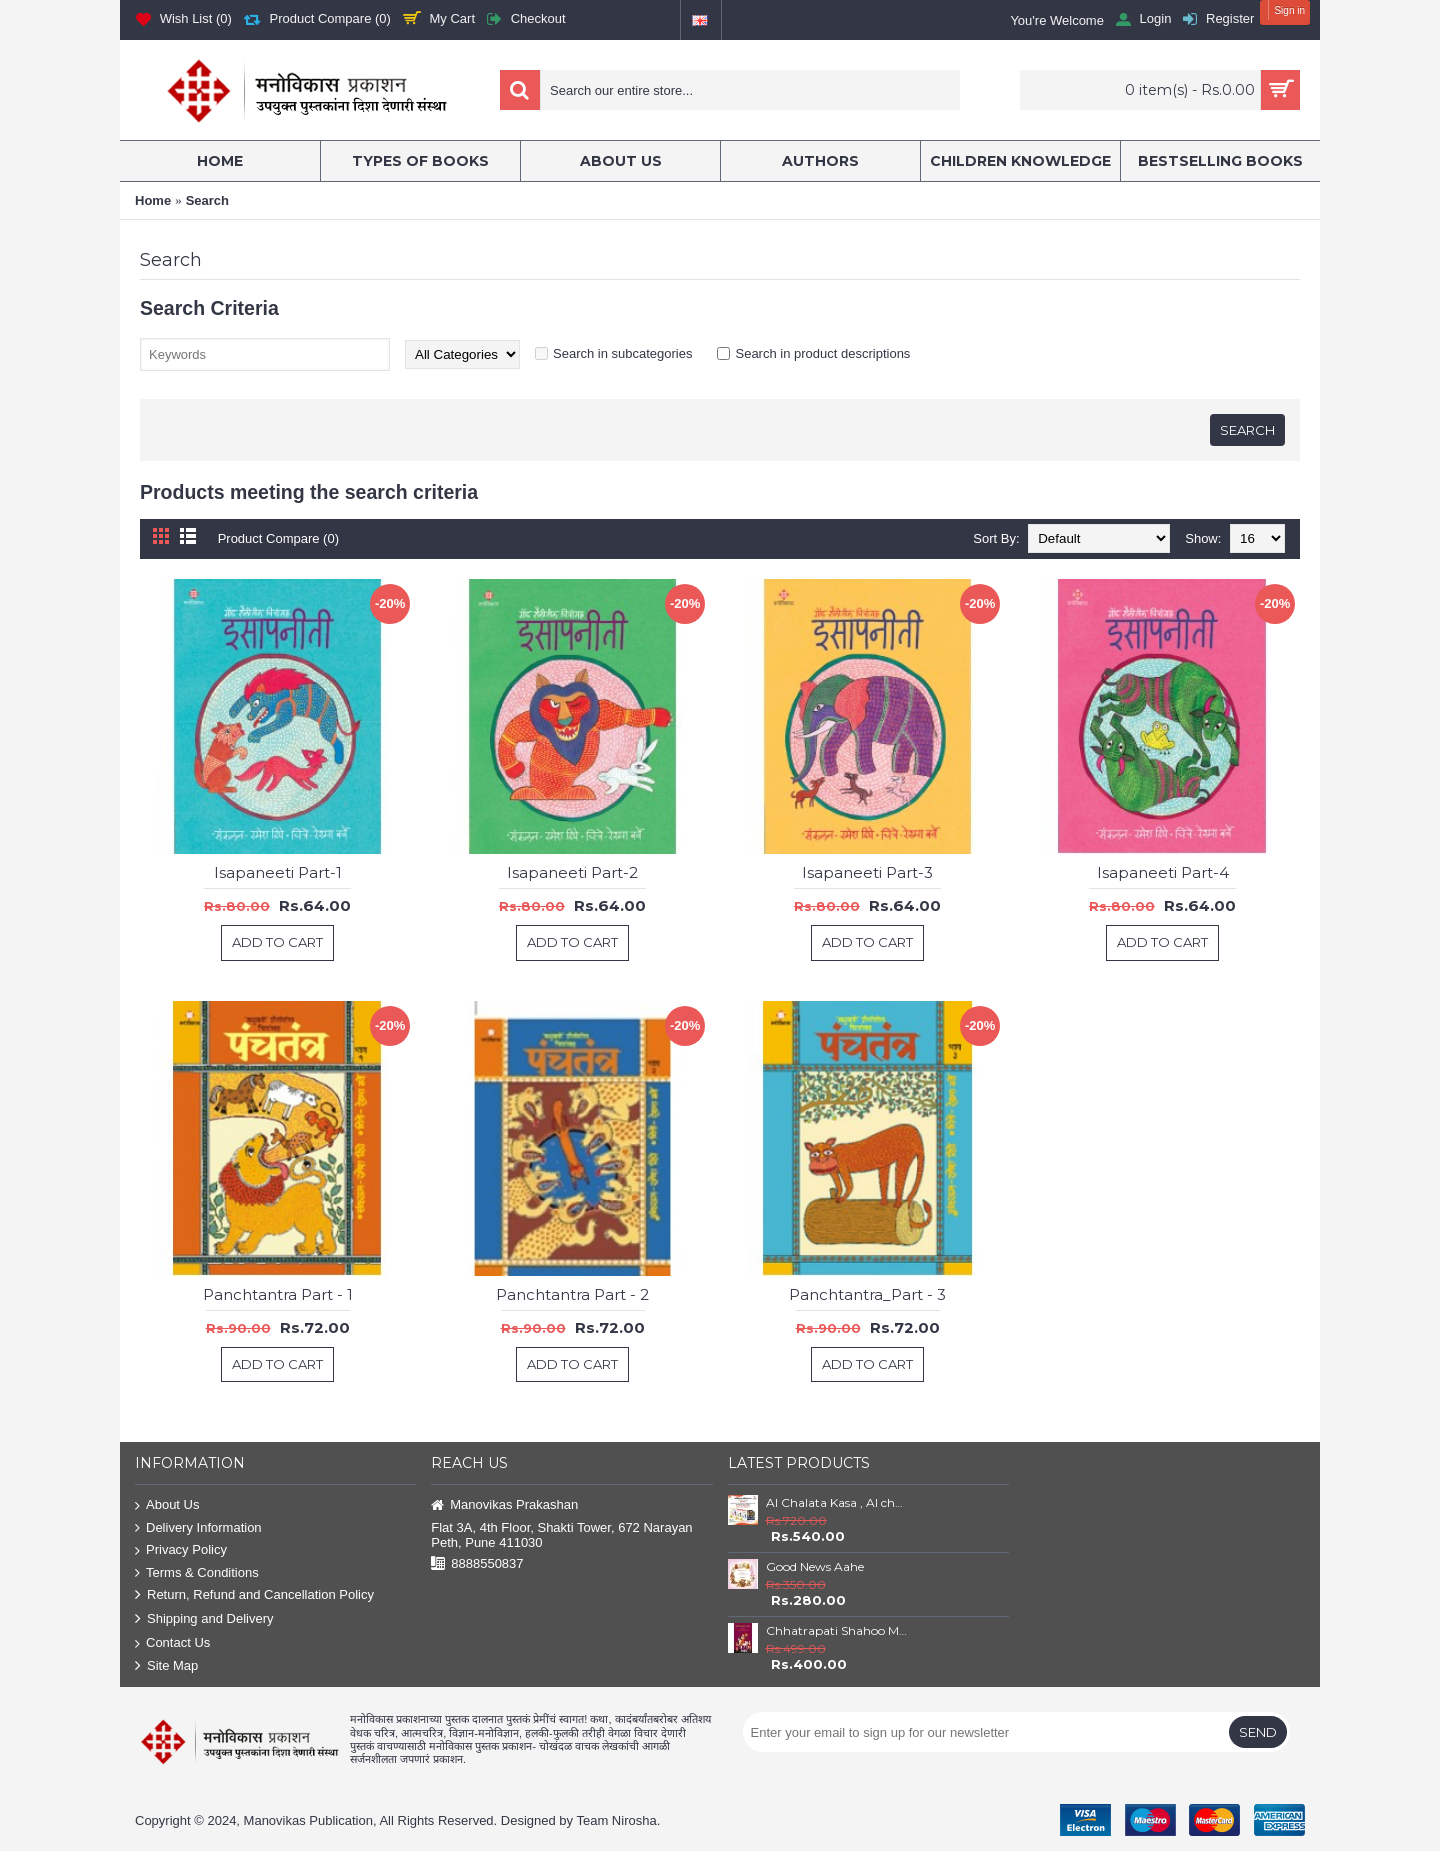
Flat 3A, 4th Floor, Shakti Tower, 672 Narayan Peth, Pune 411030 (561, 1535)
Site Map (166, 1666)
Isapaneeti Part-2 (572, 872)
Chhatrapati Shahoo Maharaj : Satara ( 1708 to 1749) (837, 1630)
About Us (167, 1505)
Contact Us (172, 1643)
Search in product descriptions (822, 353)
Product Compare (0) (278, 538)
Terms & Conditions (197, 1573)
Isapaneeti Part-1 (278, 872)
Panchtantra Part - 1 (278, 1294)
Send (1258, 1732)
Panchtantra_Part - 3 (867, 1294)
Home (153, 200)
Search (207, 200)
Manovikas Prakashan (504, 1505)
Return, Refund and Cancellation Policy (254, 1595)
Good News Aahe (815, 1566)
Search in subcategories (622, 353)
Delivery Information (198, 1528)
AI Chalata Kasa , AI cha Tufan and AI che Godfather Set (837, 1502)
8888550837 (477, 1564)
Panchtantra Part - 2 (572, 1294)
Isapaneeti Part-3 (867, 872)
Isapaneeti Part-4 (1163, 872)
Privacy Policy (181, 1550)
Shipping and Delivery (204, 1619)
